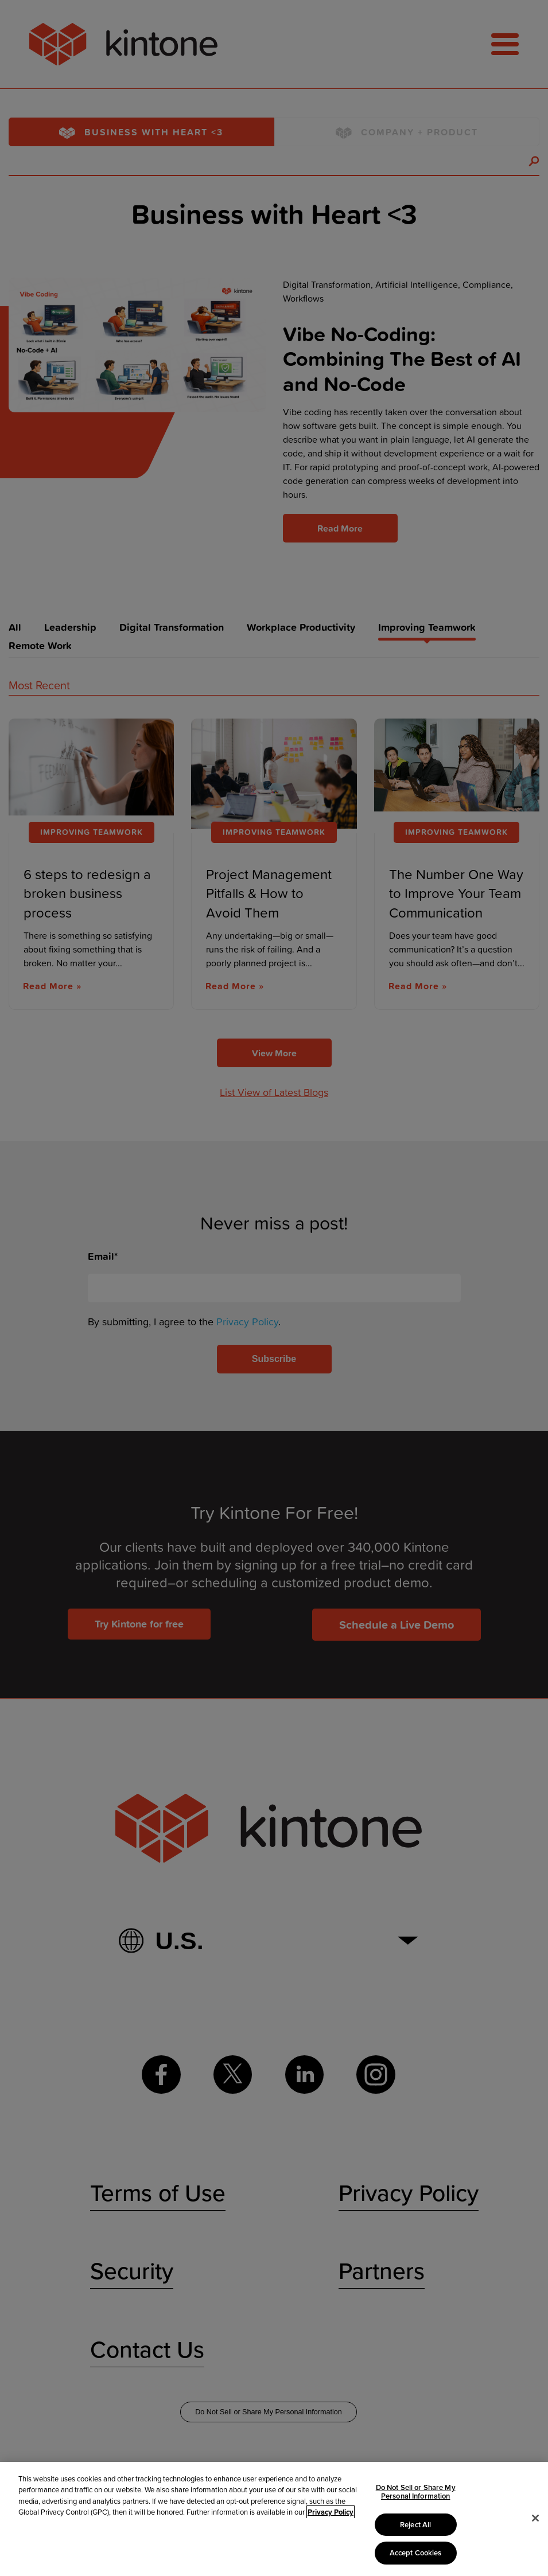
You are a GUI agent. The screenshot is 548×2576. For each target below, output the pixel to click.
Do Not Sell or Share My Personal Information (416, 2492)
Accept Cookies (416, 2552)
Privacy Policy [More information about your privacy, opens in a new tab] (330, 2512)
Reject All (415, 2524)
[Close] (535, 2518)
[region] (274, 2519)
